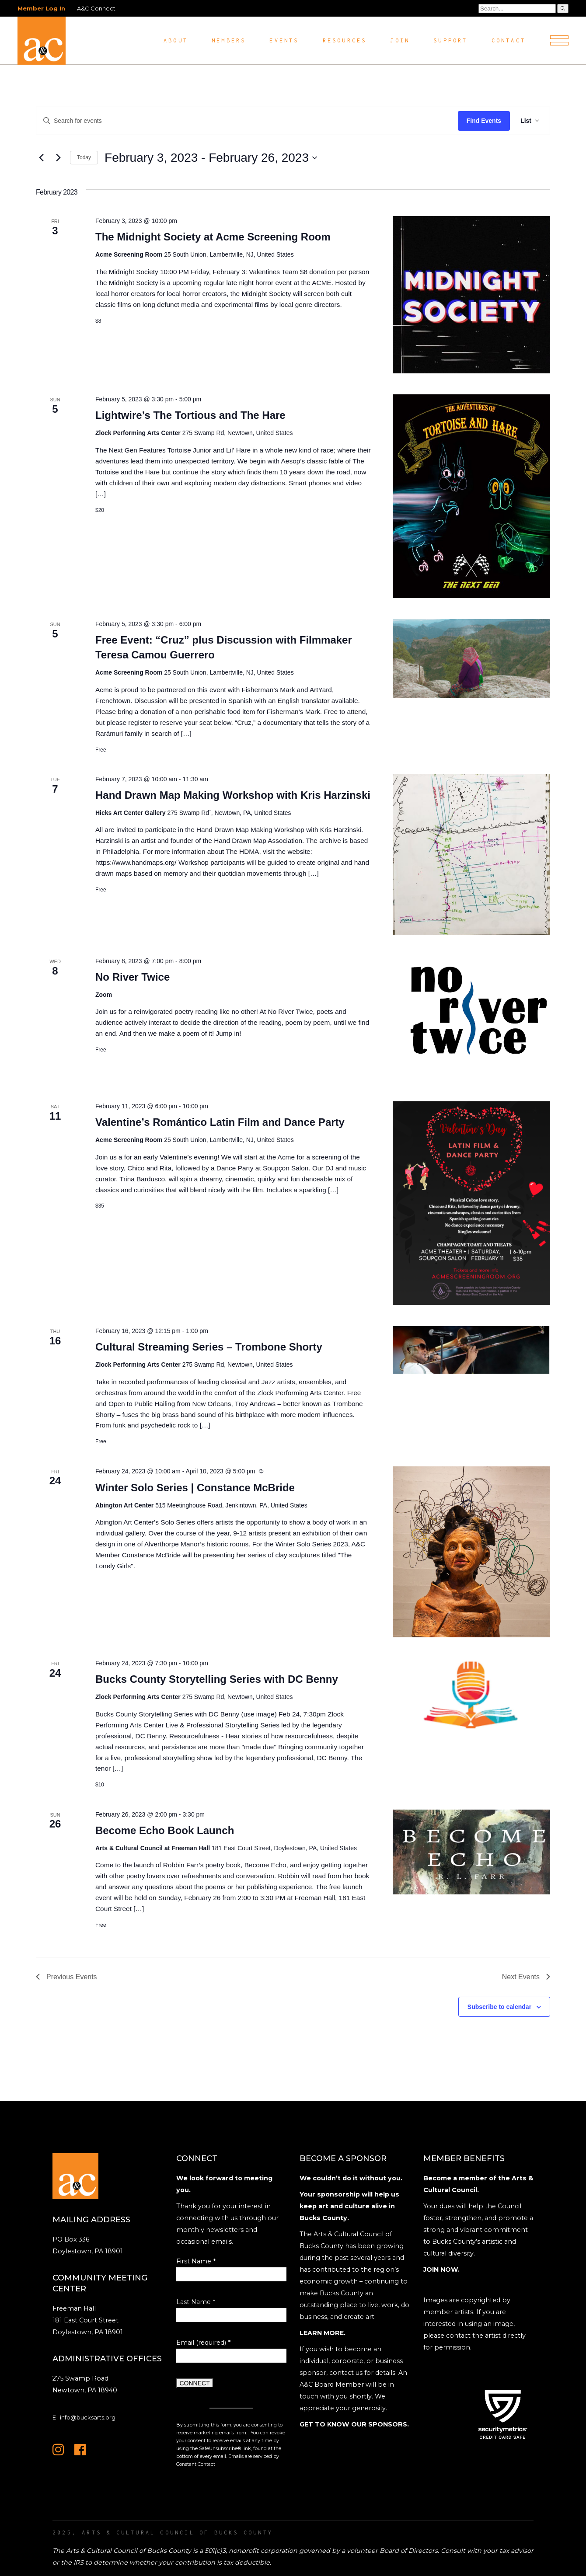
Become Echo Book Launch (164, 1830)
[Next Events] (58, 158)
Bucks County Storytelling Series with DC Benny (216, 1679)
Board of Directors (409, 2551)
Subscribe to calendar (499, 2006)
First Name (196, 2261)
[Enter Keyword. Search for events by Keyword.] (247, 121)
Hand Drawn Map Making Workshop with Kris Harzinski (232, 795)
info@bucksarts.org (87, 2417)
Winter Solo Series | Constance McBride (195, 1487)
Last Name (195, 2302)
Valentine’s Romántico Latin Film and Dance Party (220, 1122)
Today (84, 157)
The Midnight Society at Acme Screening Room (213, 237)
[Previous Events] (41, 158)
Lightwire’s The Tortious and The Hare (190, 415)
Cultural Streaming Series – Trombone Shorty (208, 1347)
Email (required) (203, 2342)
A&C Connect (96, 8)
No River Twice (132, 977)
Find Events (484, 120)
